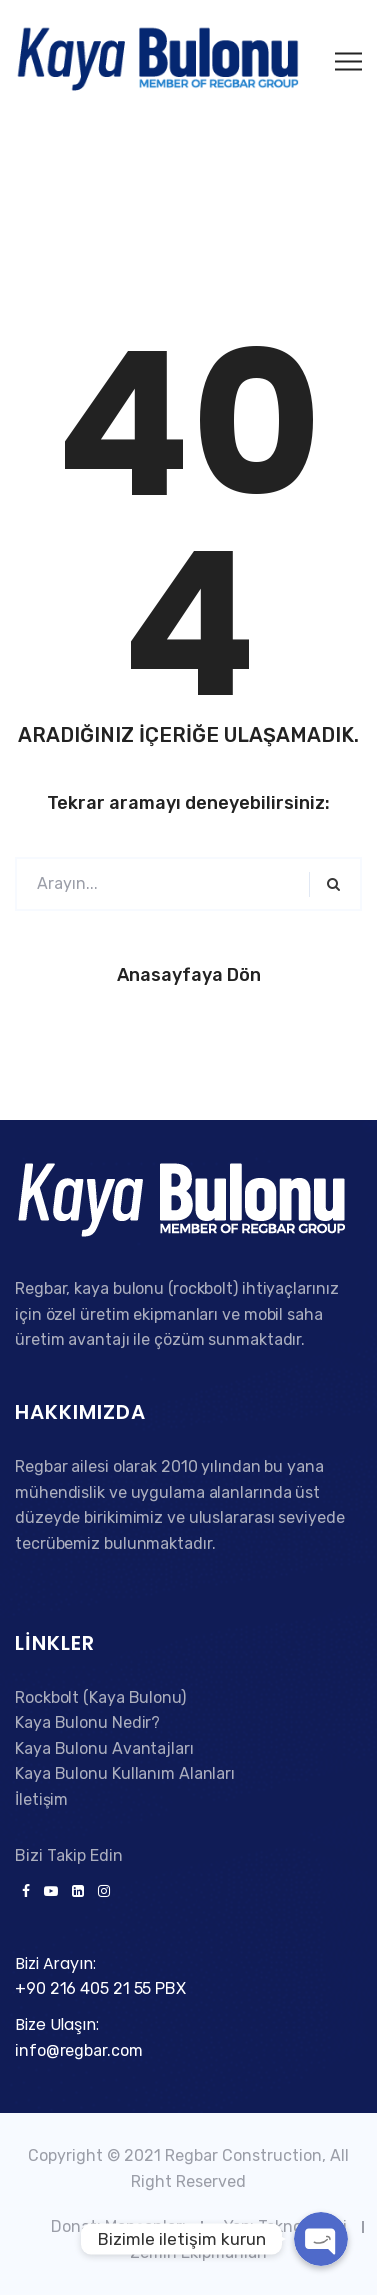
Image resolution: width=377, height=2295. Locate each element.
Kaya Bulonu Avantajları (104, 1748)
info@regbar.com (79, 2050)
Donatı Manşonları (118, 2226)
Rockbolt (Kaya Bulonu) (100, 1697)
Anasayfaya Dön (189, 975)
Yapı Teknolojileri (285, 2226)
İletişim (41, 1799)
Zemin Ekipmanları (198, 2252)
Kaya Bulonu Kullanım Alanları (125, 1773)
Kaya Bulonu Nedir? (87, 1722)
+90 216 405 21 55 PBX (100, 1988)
